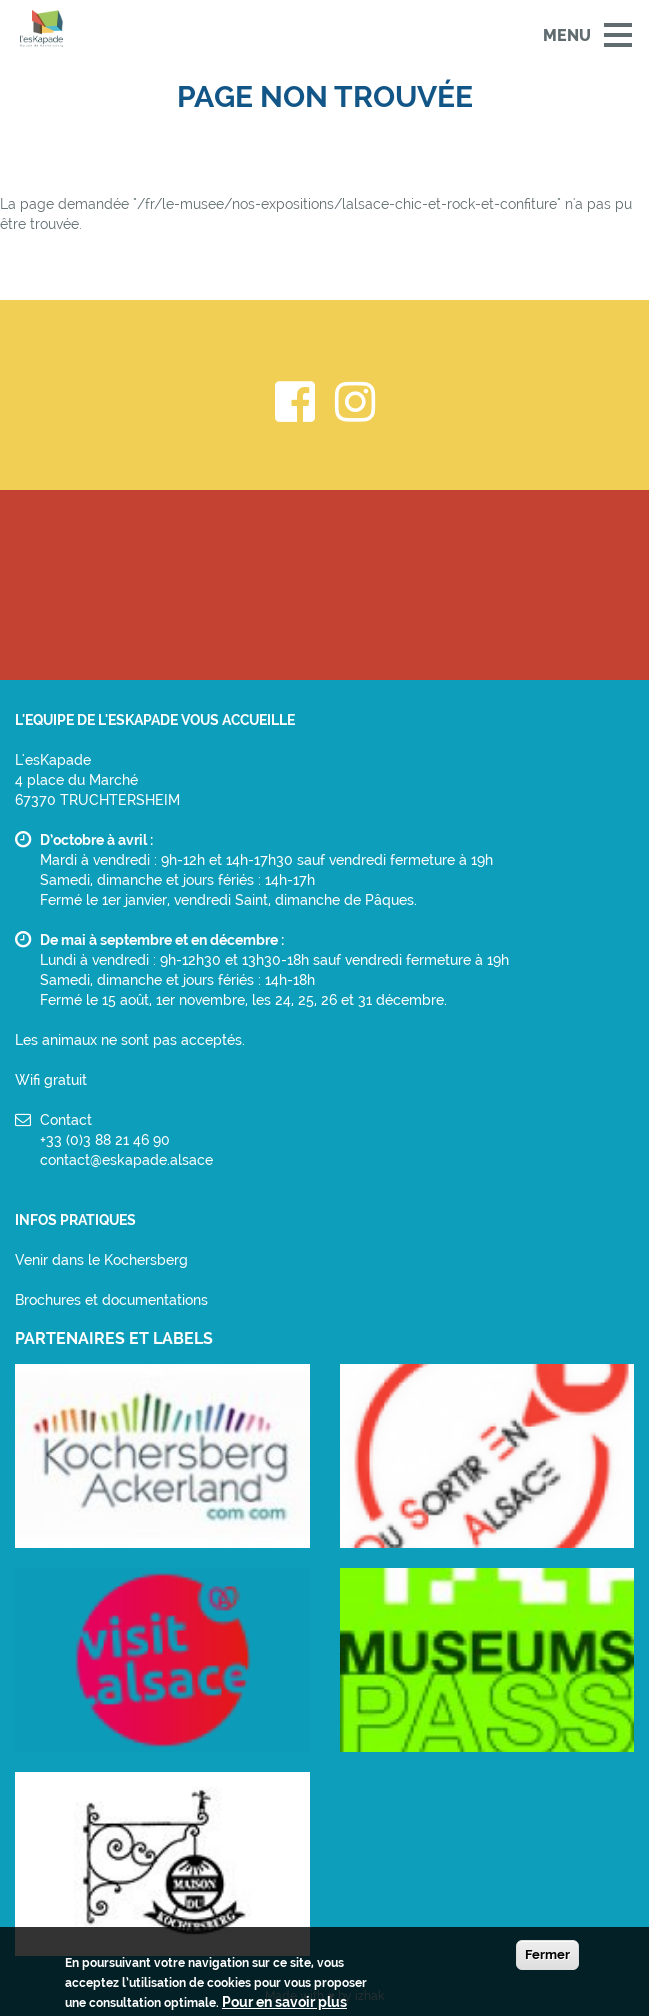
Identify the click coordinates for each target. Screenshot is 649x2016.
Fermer (547, 1958)
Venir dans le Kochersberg (101, 1260)
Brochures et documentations (111, 1300)
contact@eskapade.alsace (126, 1160)
